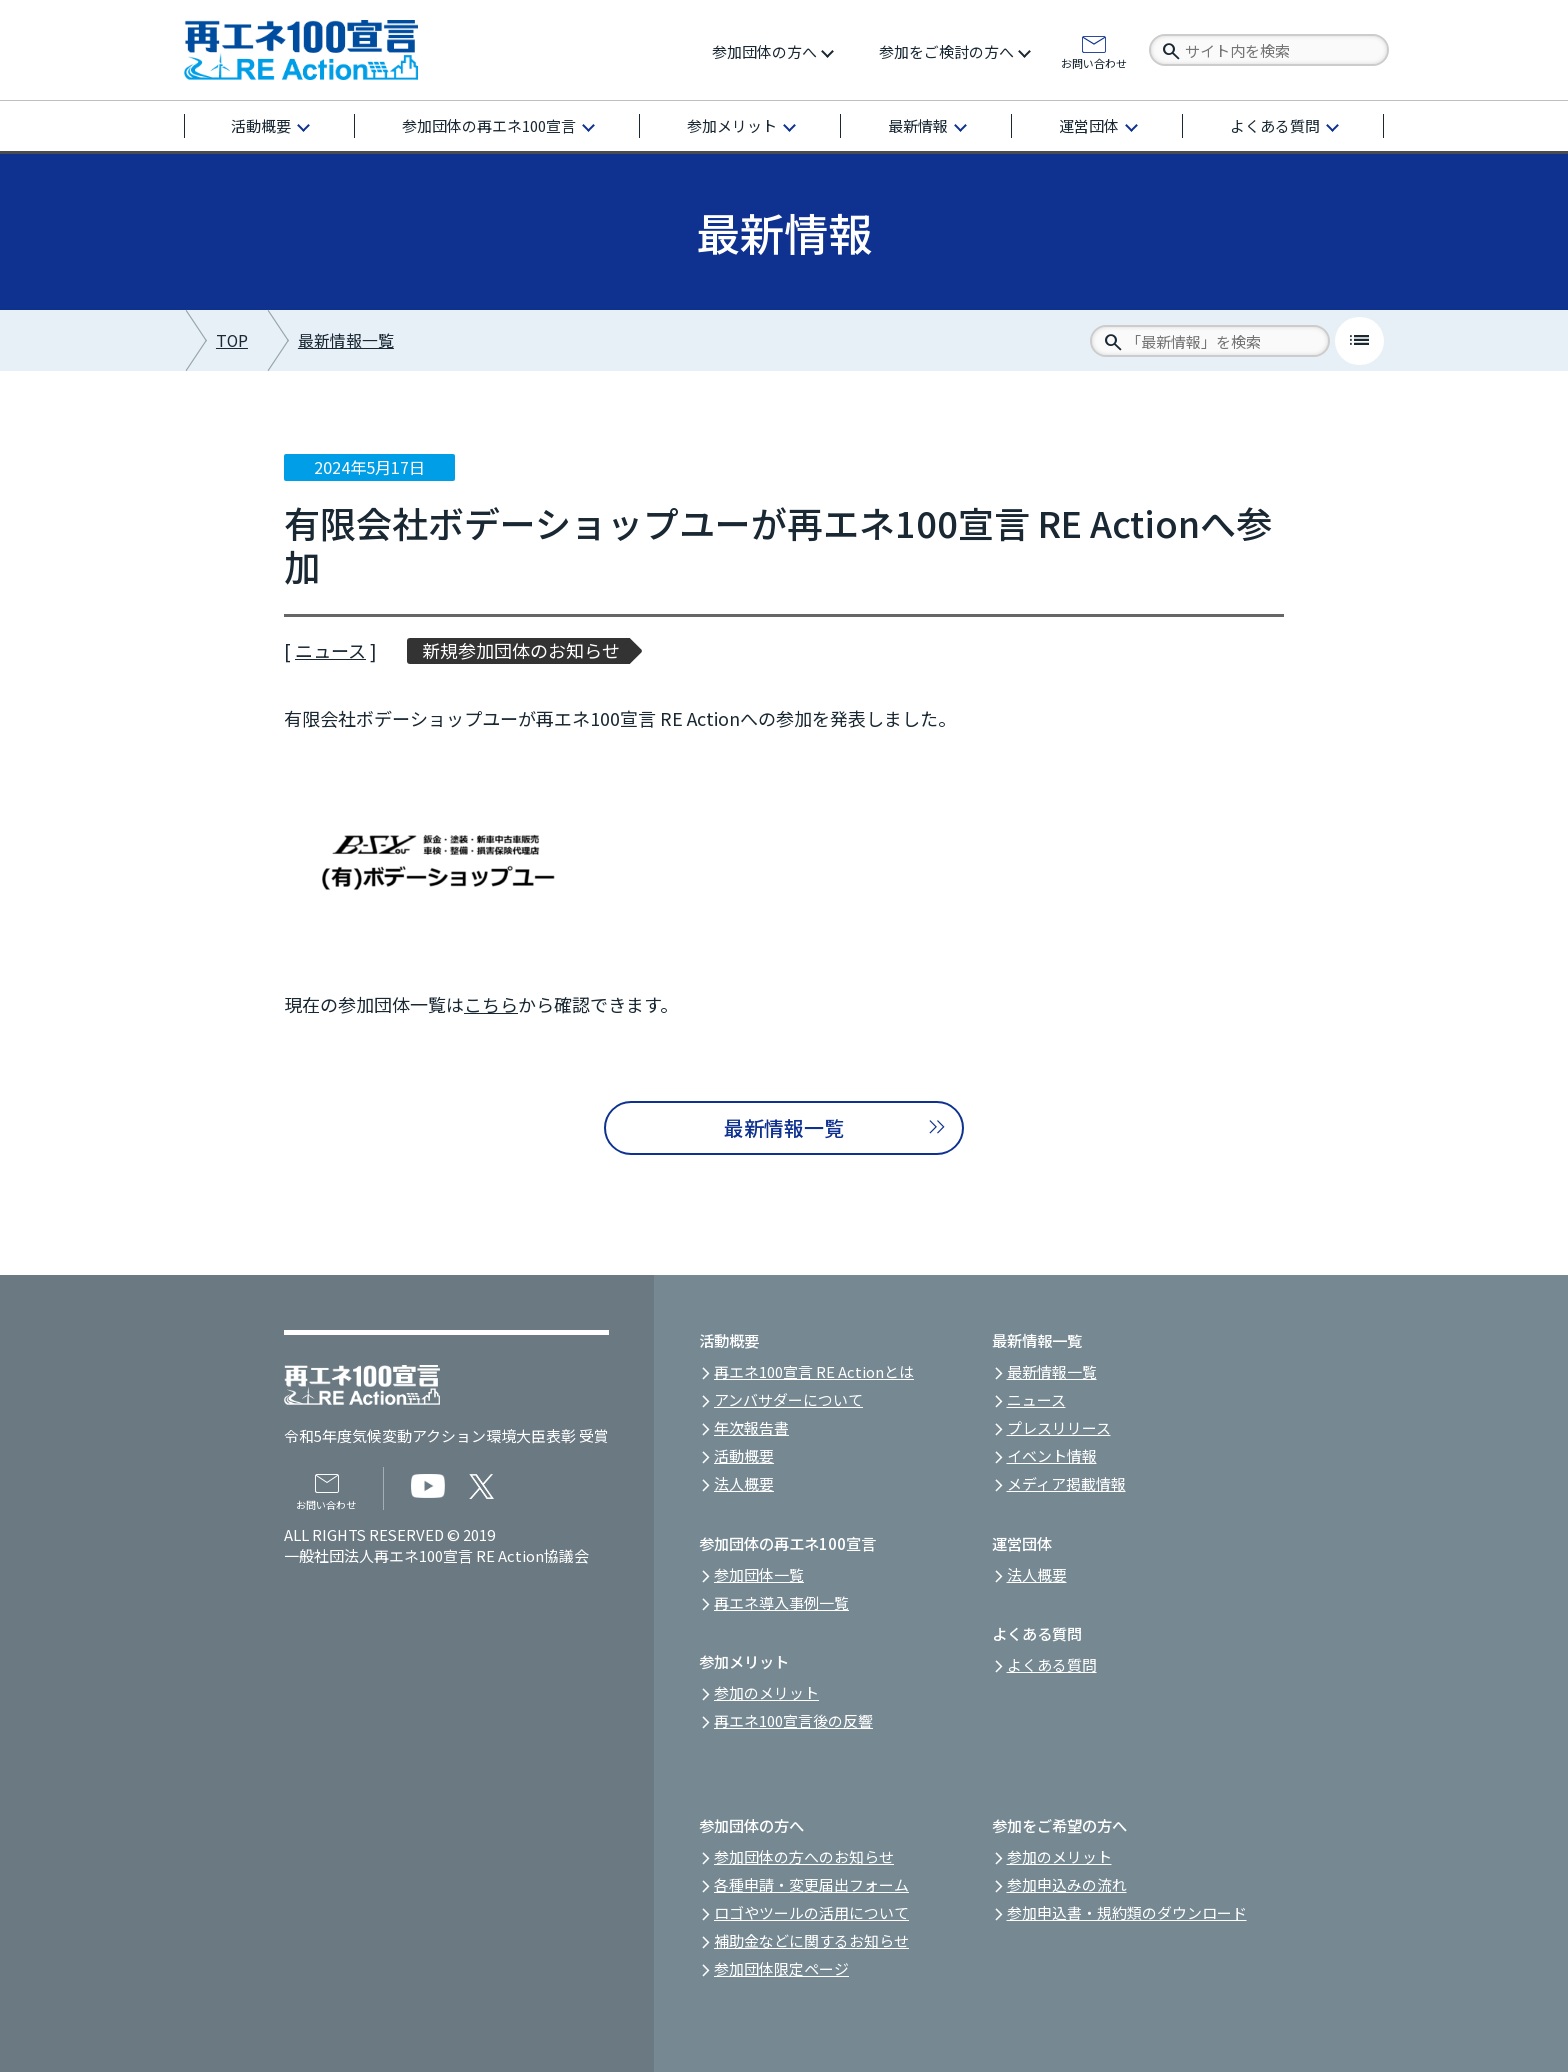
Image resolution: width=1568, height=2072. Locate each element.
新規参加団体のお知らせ (521, 650)
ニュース (330, 650)
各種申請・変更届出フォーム (811, 1884)
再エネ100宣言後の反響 (793, 1720)
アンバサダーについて (788, 1399)
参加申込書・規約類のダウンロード (1127, 1912)
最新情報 (918, 125)
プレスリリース (1059, 1427)
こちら (491, 1004)
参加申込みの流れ (1067, 1884)
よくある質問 (1275, 125)
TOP (232, 340)
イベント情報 (1052, 1455)
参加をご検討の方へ (946, 51)
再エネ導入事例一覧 (781, 1602)
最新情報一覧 (346, 340)
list (1359, 340)
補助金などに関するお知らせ (811, 1940)
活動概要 (261, 125)
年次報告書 (751, 1427)
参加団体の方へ (764, 51)
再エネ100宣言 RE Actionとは (814, 1371)
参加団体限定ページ (781, 1968)
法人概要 (744, 1483)
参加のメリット (766, 1692)
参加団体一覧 (759, 1574)
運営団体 (1089, 125)
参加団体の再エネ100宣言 (489, 125)
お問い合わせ (1094, 62)
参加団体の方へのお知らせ (804, 1856)
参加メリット (732, 125)
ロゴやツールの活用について (811, 1912)
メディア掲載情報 (1066, 1483)
